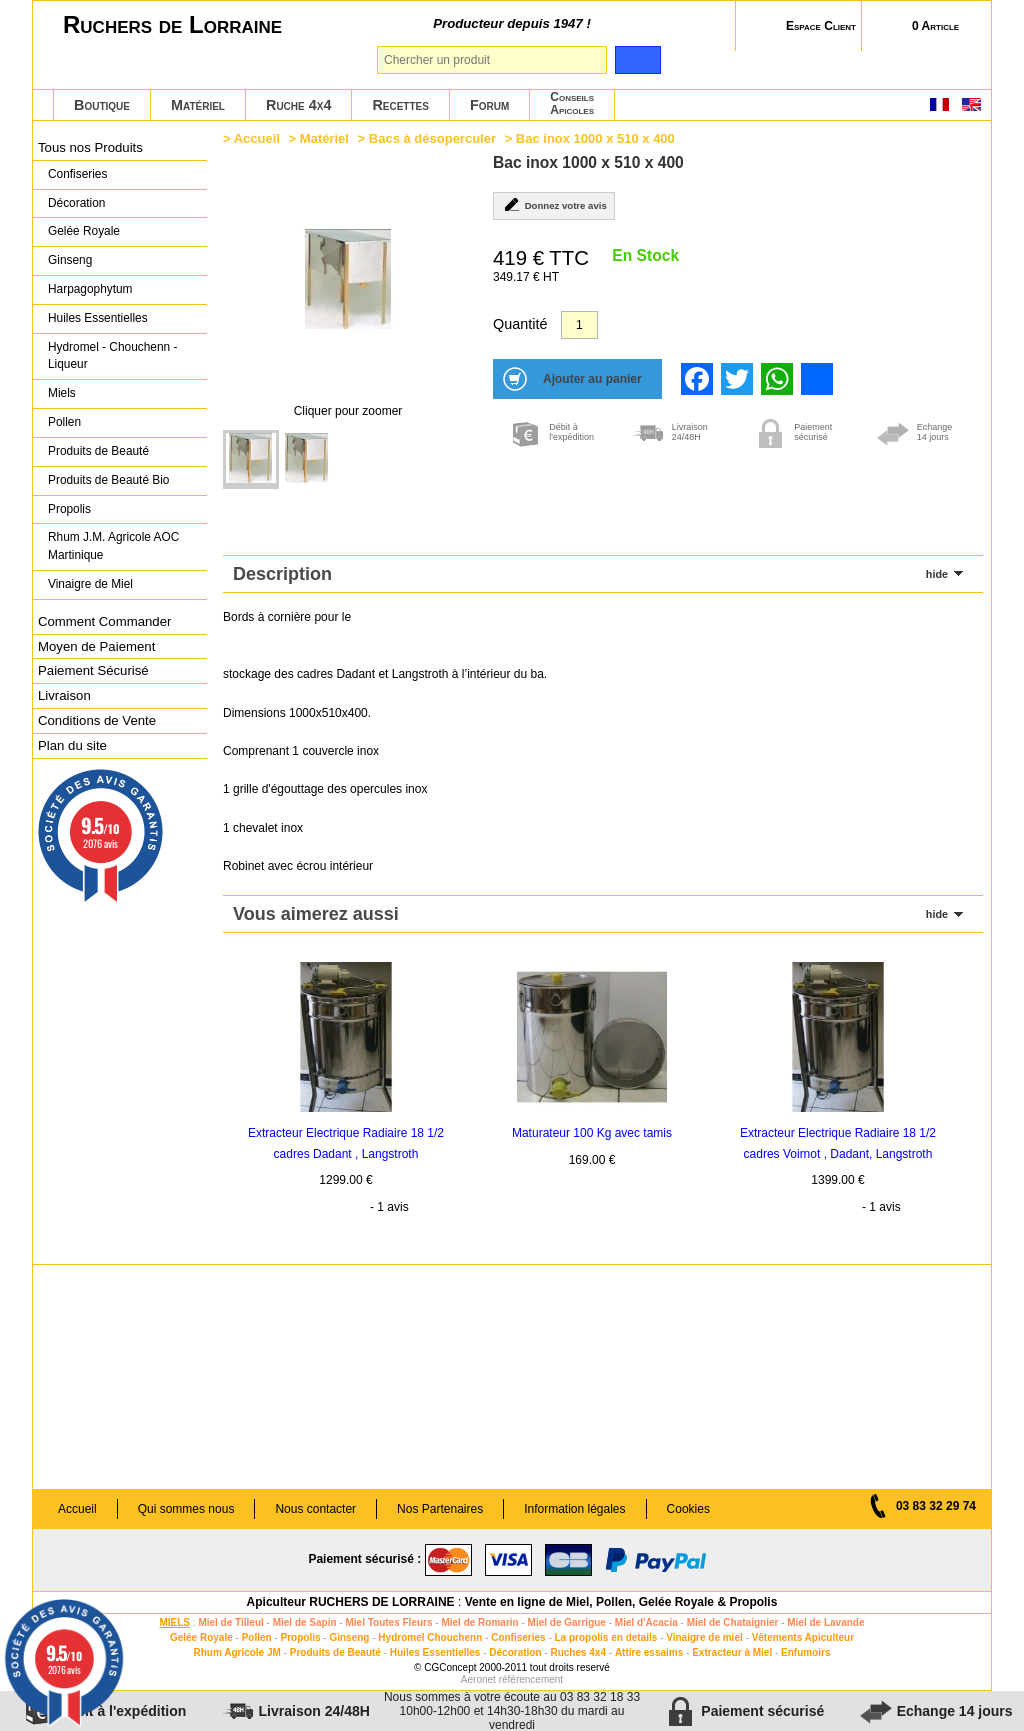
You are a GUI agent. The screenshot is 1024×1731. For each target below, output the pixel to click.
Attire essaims (649, 1652)
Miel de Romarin (479, 1622)
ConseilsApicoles (572, 103)
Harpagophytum (90, 289)
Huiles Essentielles (98, 318)
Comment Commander (104, 621)
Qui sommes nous (186, 1509)
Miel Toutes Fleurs (388, 1622)
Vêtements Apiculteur (803, 1637)
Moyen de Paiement (96, 646)
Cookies (688, 1509)
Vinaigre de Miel (90, 584)
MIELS (174, 1622)
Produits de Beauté (98, 451)
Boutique (102, 105)
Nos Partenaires (440, 1509)
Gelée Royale (84, 231)
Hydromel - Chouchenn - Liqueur (112, 356)
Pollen (64, 422)
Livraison (64, 695)
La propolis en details (606, 1637)
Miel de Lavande (825, 1622)
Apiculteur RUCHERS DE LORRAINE (351, 1602)
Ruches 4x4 (578, 1652)
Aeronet (478, 1679)
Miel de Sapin (305, 1622)
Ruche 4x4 (298, 105)
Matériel (198, 105)
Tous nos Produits (90, 147)
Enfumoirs (805, 1652)
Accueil (257, 138)
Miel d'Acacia (646, 1622)
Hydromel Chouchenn (430, 1637)
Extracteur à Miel (732, 1652)
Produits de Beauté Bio (108, 480)
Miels (62, 393)
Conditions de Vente (97, 720)
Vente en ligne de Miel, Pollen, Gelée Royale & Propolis (621, 1602)
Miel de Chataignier (733, 1622)
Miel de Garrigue (567, 1622)
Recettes (400, 105)
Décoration (76, 203)
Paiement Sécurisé (93, 670)
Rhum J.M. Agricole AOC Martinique (113, 546)
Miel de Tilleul (230, 1622)
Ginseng (70, 260)
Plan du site (72, 745)
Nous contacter (315, 1509)
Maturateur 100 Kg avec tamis (592, 1133)
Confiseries (77, 174)
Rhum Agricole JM (236, 1652)
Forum (489, 105)
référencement (531, 1679)
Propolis (69, 509)
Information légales (574, 1509)
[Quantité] (579, 325)
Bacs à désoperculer (432, 138)
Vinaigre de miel (704, 1637)
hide (937, 574)
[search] (637, 60)
